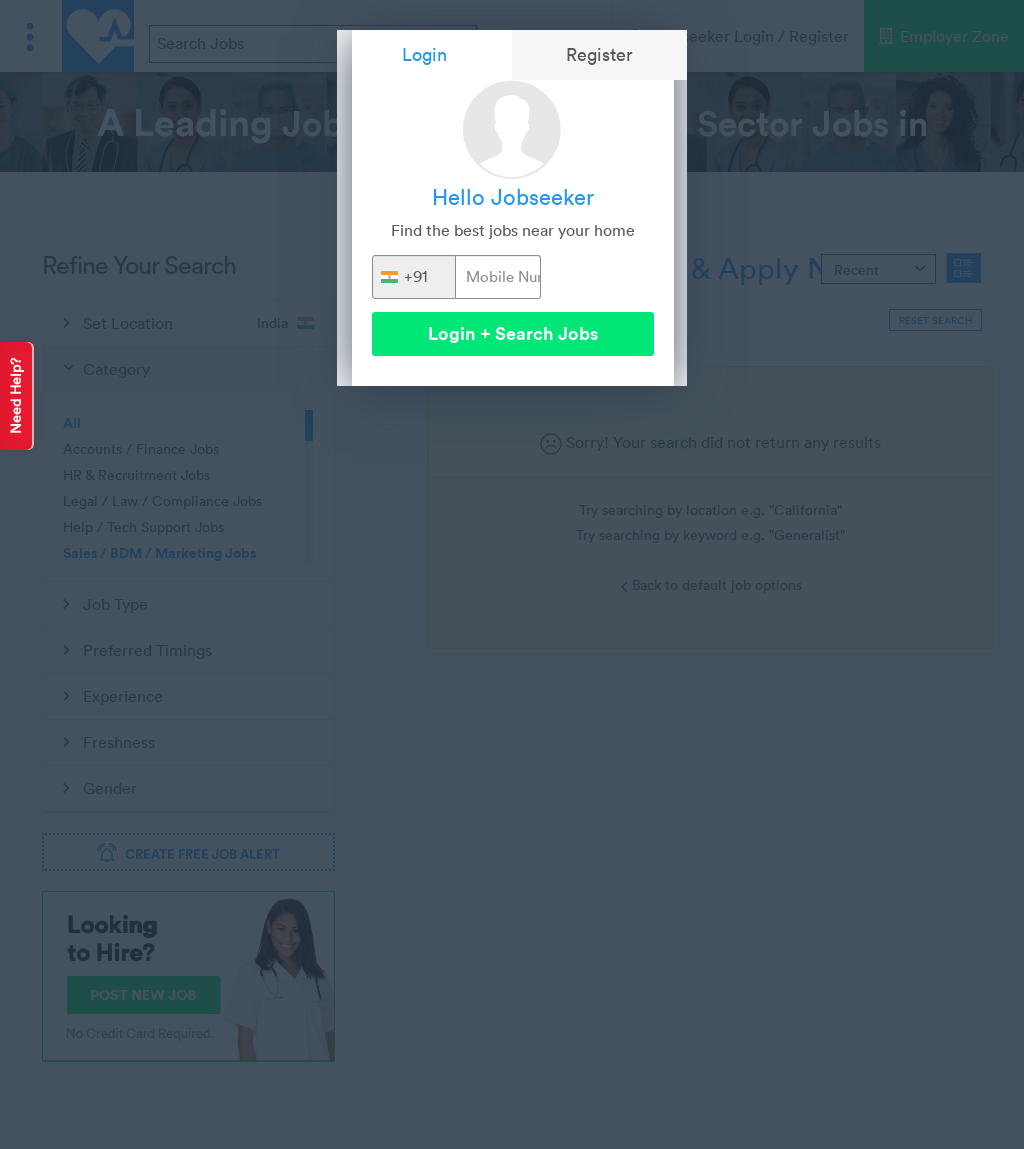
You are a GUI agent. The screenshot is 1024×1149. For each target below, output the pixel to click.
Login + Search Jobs (513, 333)
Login (424, 54)
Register (599, 54)
